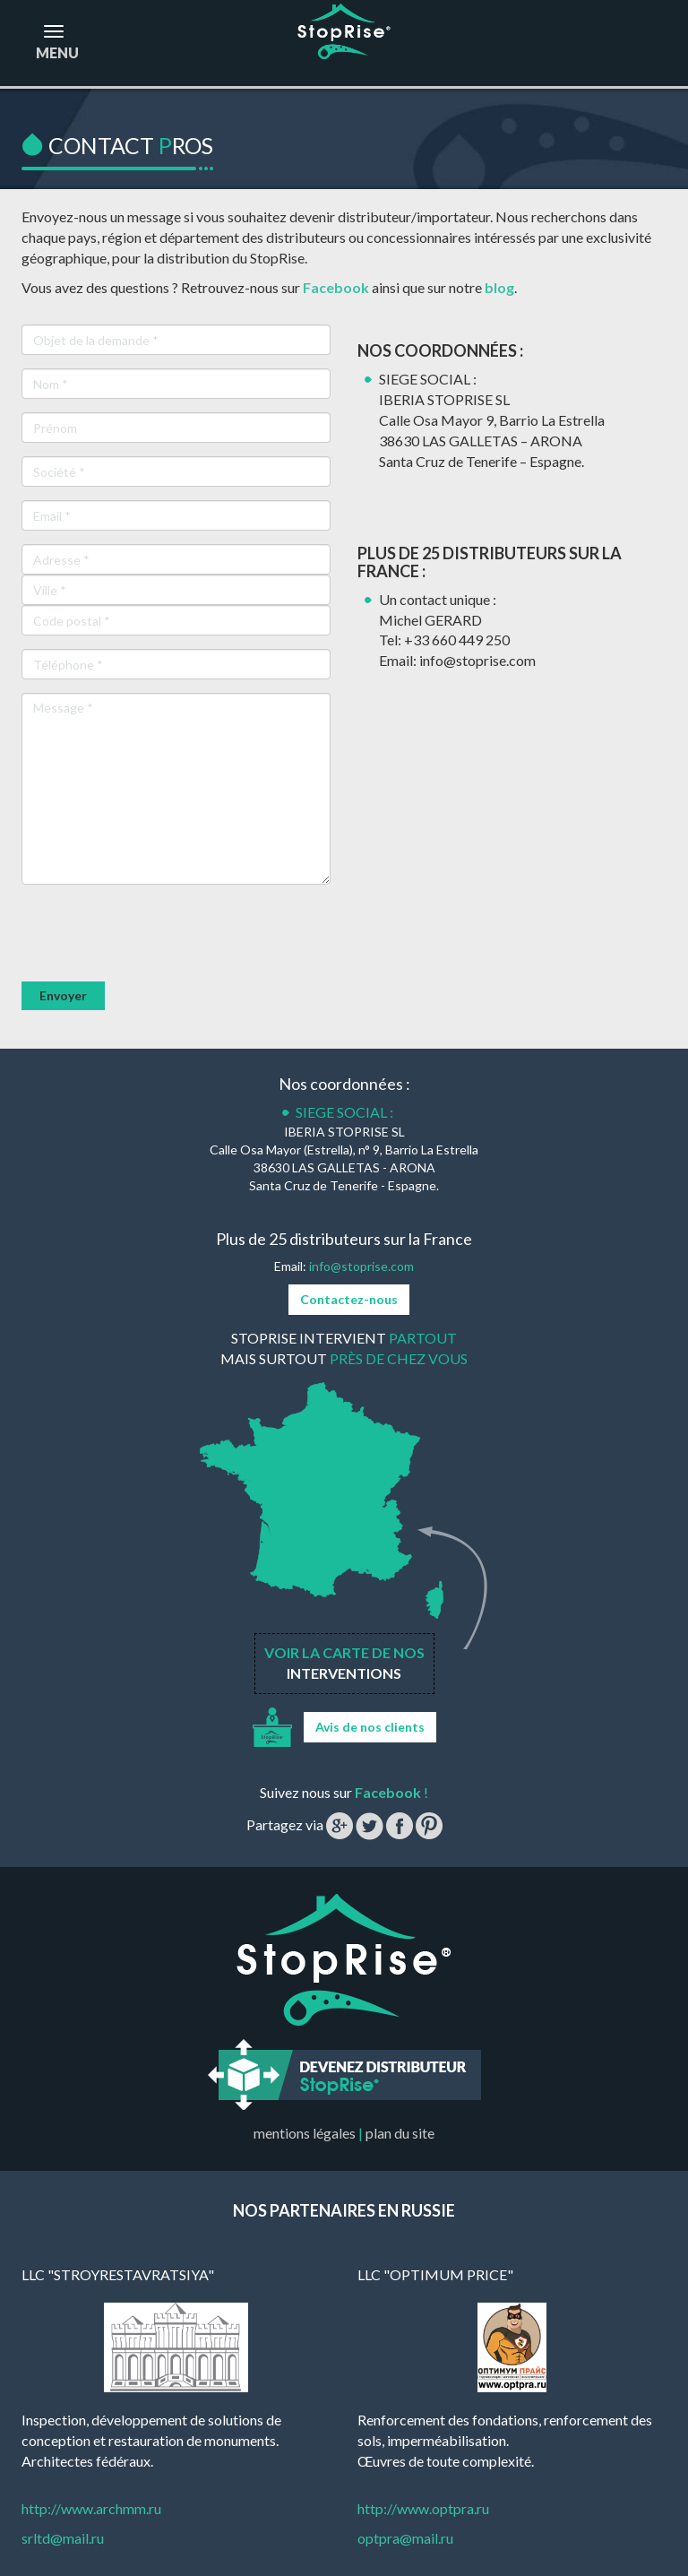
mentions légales (305, 2132)
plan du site (400, 2132)
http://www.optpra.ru (423, 2508)
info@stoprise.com (361, 1266)
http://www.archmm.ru (91, 2508)
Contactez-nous (349, 1299)
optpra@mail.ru (405, 2537)
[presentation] (158, 933)
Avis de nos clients (370, 1726)
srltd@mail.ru (63, 2537)
